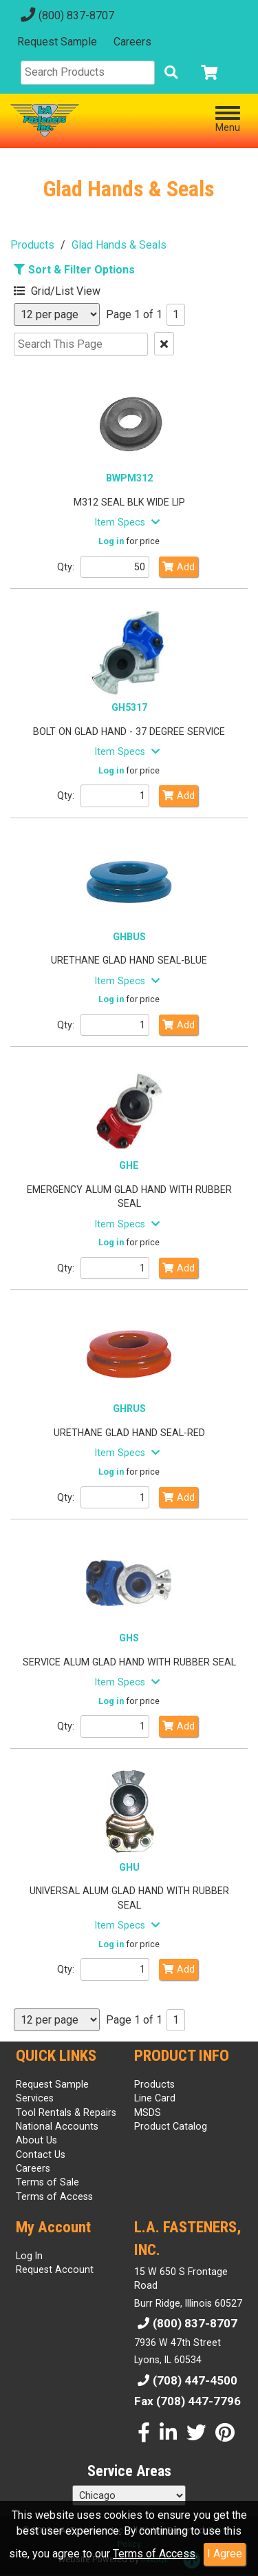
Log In (29, 2255)
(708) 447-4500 (185, 2380)
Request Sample (57, 41)
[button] (79, 289)
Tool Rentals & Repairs (66, 2112)
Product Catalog (170, 2126)
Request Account (55, 2269)
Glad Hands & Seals (119, 244)
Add (178, 566)
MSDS (147, 2112)
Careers (132, 41)
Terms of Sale (47, 2182)
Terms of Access (154, 2553)
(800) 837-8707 (65, 15)
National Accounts (57, 2126)
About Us (36, 2140)
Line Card (154, 2098)
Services (35, 2098)
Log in (111, 541)
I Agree (224, 2553)
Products (32, 244)
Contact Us (40, 2154)
